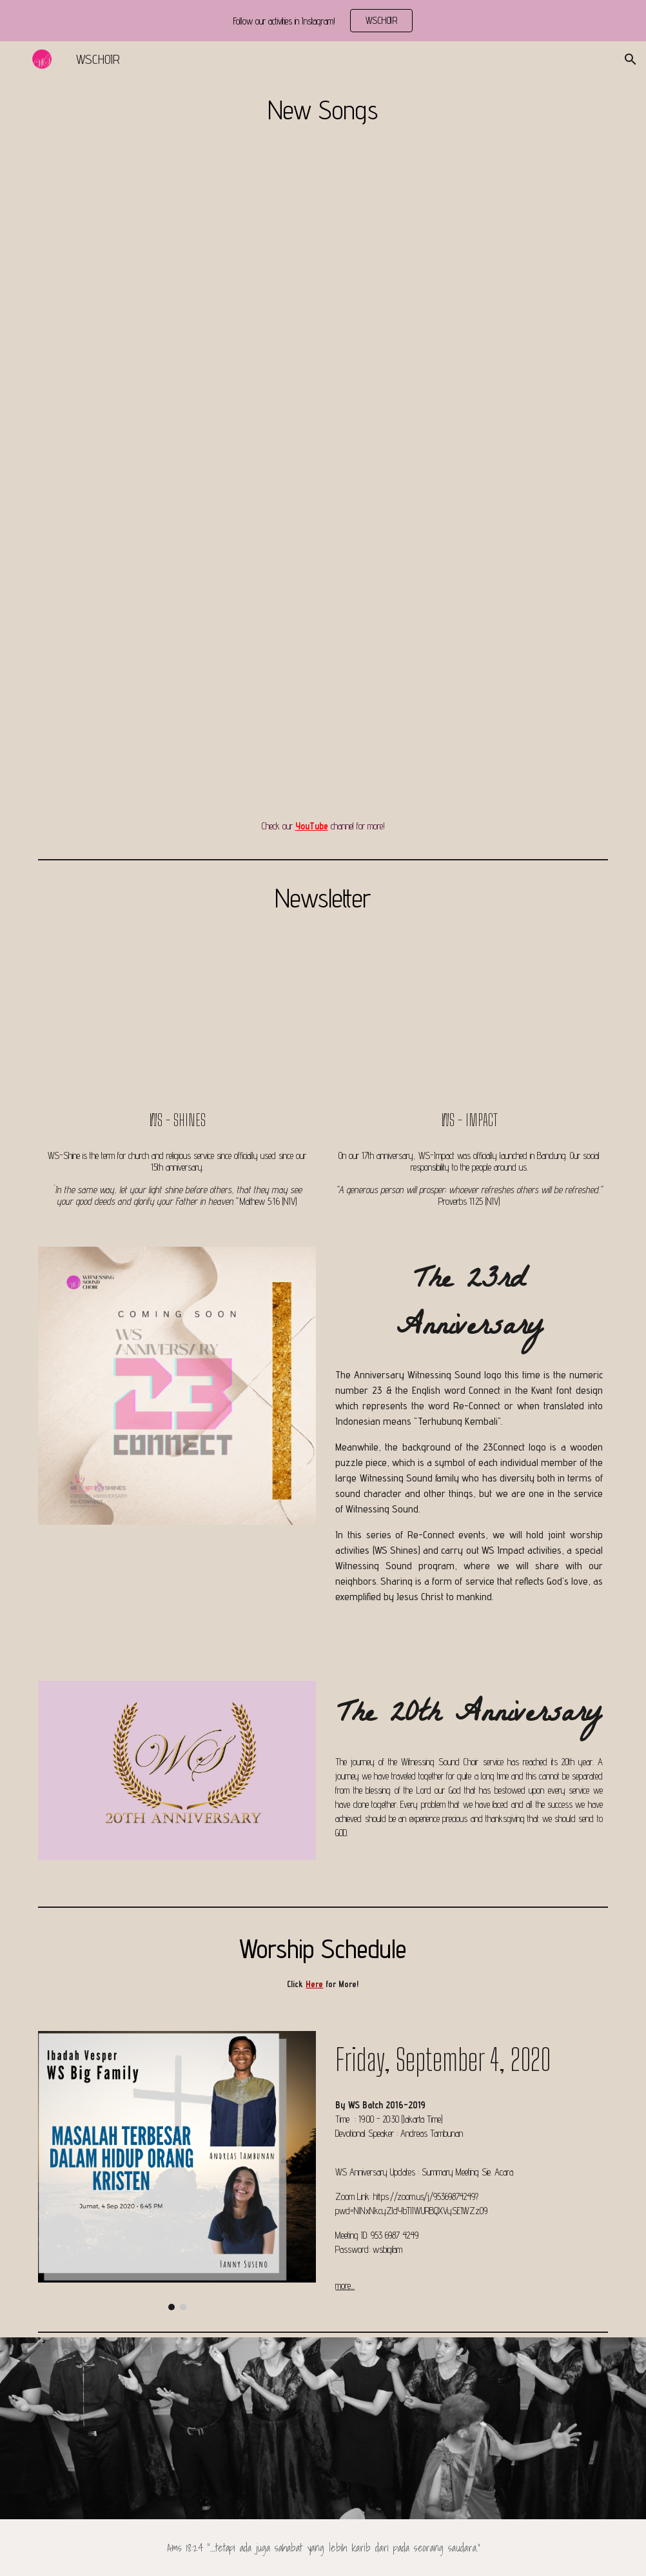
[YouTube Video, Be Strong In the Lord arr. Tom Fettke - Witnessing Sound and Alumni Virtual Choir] (468, 469)
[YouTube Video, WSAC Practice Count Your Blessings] (176, 469)
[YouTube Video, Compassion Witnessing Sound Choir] (468, 689)
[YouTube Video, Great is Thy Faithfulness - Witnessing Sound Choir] (176, 250)
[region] (323, 20)
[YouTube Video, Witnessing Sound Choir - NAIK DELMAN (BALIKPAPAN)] (176, 689)
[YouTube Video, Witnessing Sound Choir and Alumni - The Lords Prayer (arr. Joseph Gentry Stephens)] (468, 250)
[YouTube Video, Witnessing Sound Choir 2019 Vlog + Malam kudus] (468, 1022)
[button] (630, 59)
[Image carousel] (176, 2170)
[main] (322, 109)
